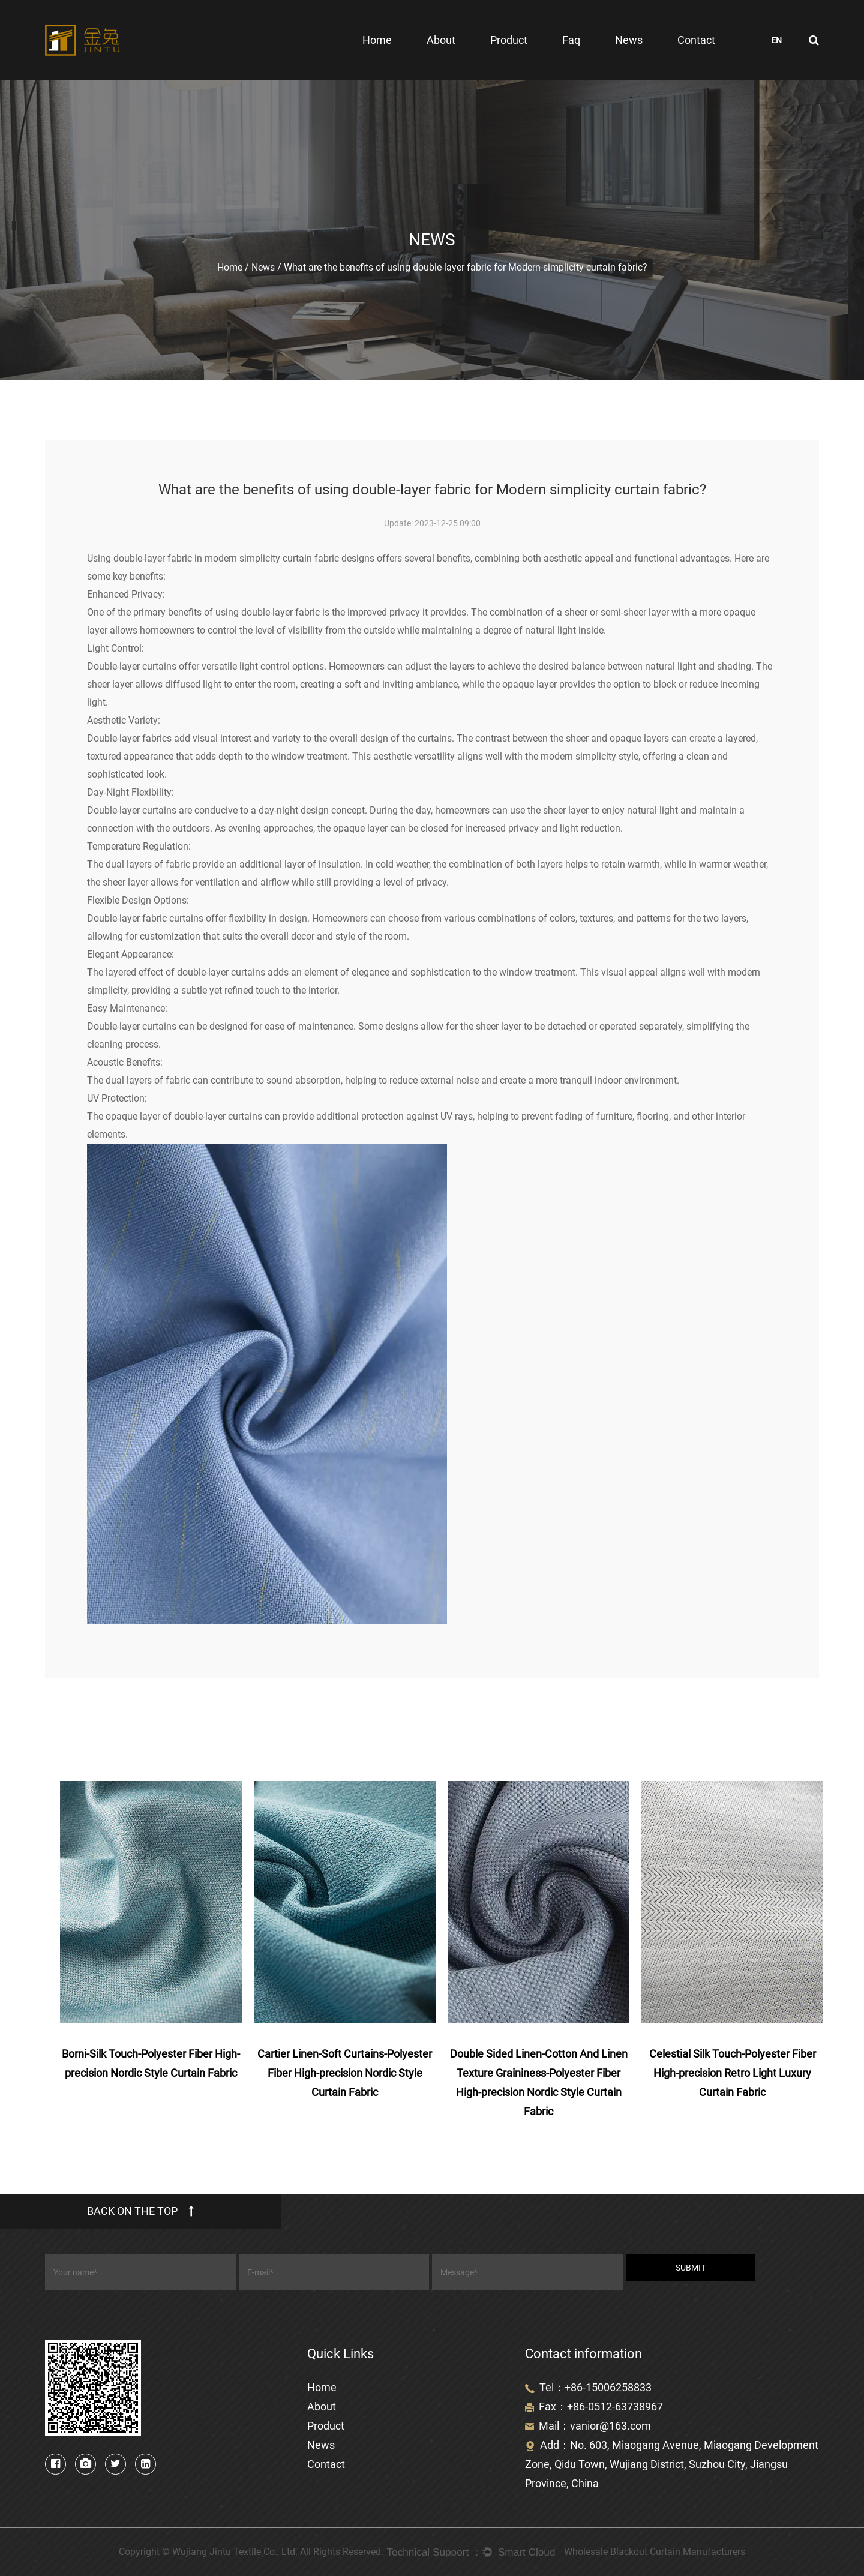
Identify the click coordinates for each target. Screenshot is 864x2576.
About (441, 40)
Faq (571, 40)
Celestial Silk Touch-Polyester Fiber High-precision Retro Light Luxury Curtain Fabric (732, 2072)
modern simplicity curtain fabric (272, 558)
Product (508, 40)
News (629, 40)
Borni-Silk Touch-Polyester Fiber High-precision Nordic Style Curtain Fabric (151, 2063)
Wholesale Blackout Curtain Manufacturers (654, 2551)
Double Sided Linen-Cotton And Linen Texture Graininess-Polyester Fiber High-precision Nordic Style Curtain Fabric (539, 2082)
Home (377, 40)
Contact (696, 40)
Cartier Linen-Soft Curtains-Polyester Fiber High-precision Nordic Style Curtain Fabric (344, 2072)
